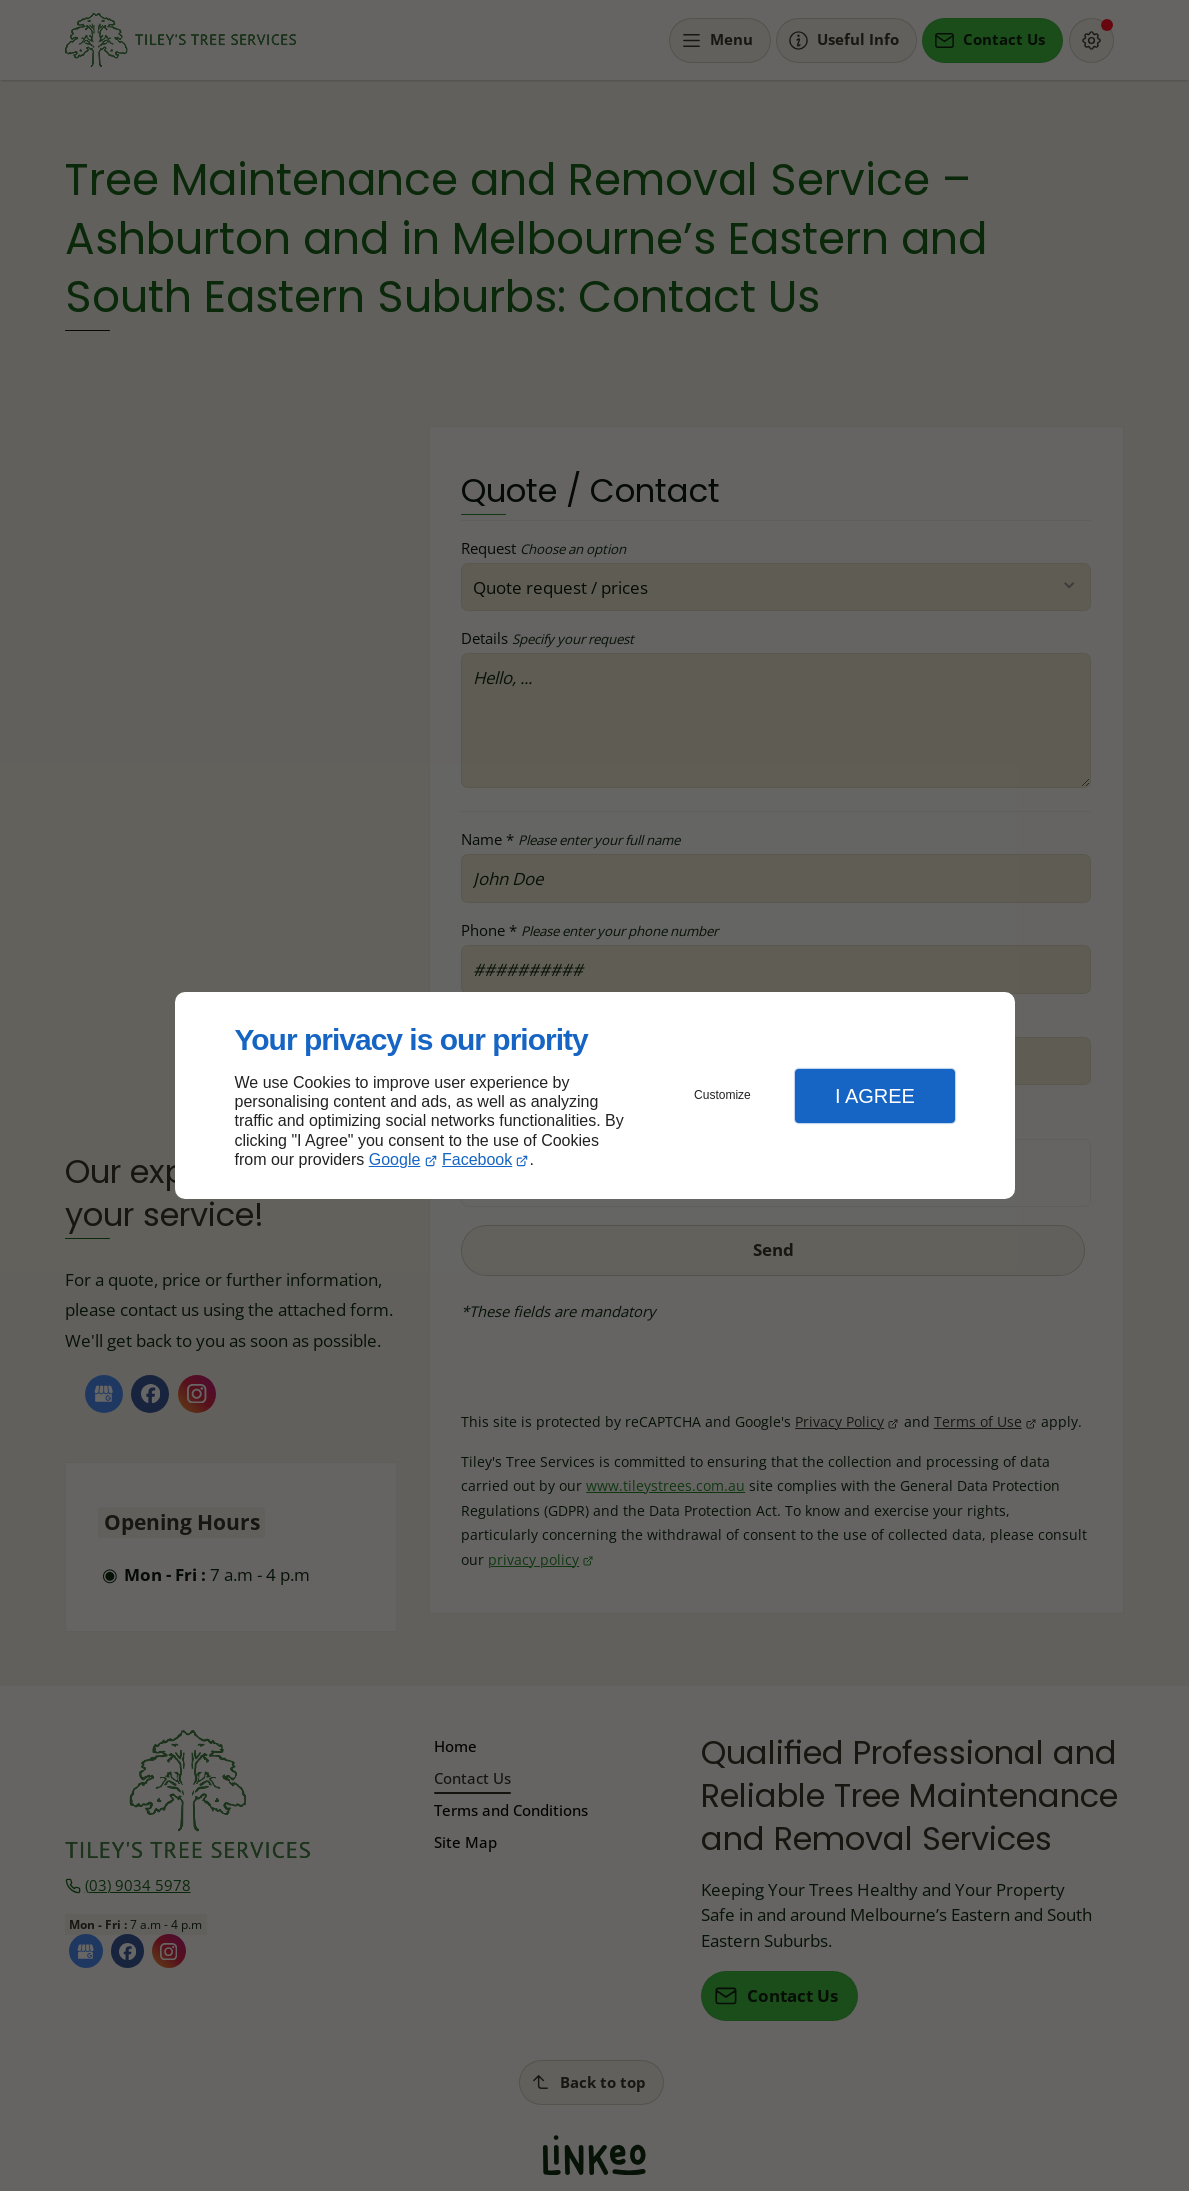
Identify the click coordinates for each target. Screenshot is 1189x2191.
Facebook (477, 1159)
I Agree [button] (875, 1096)
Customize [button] (722, 1095)
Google (395, 1159)
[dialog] (595, 1095)
